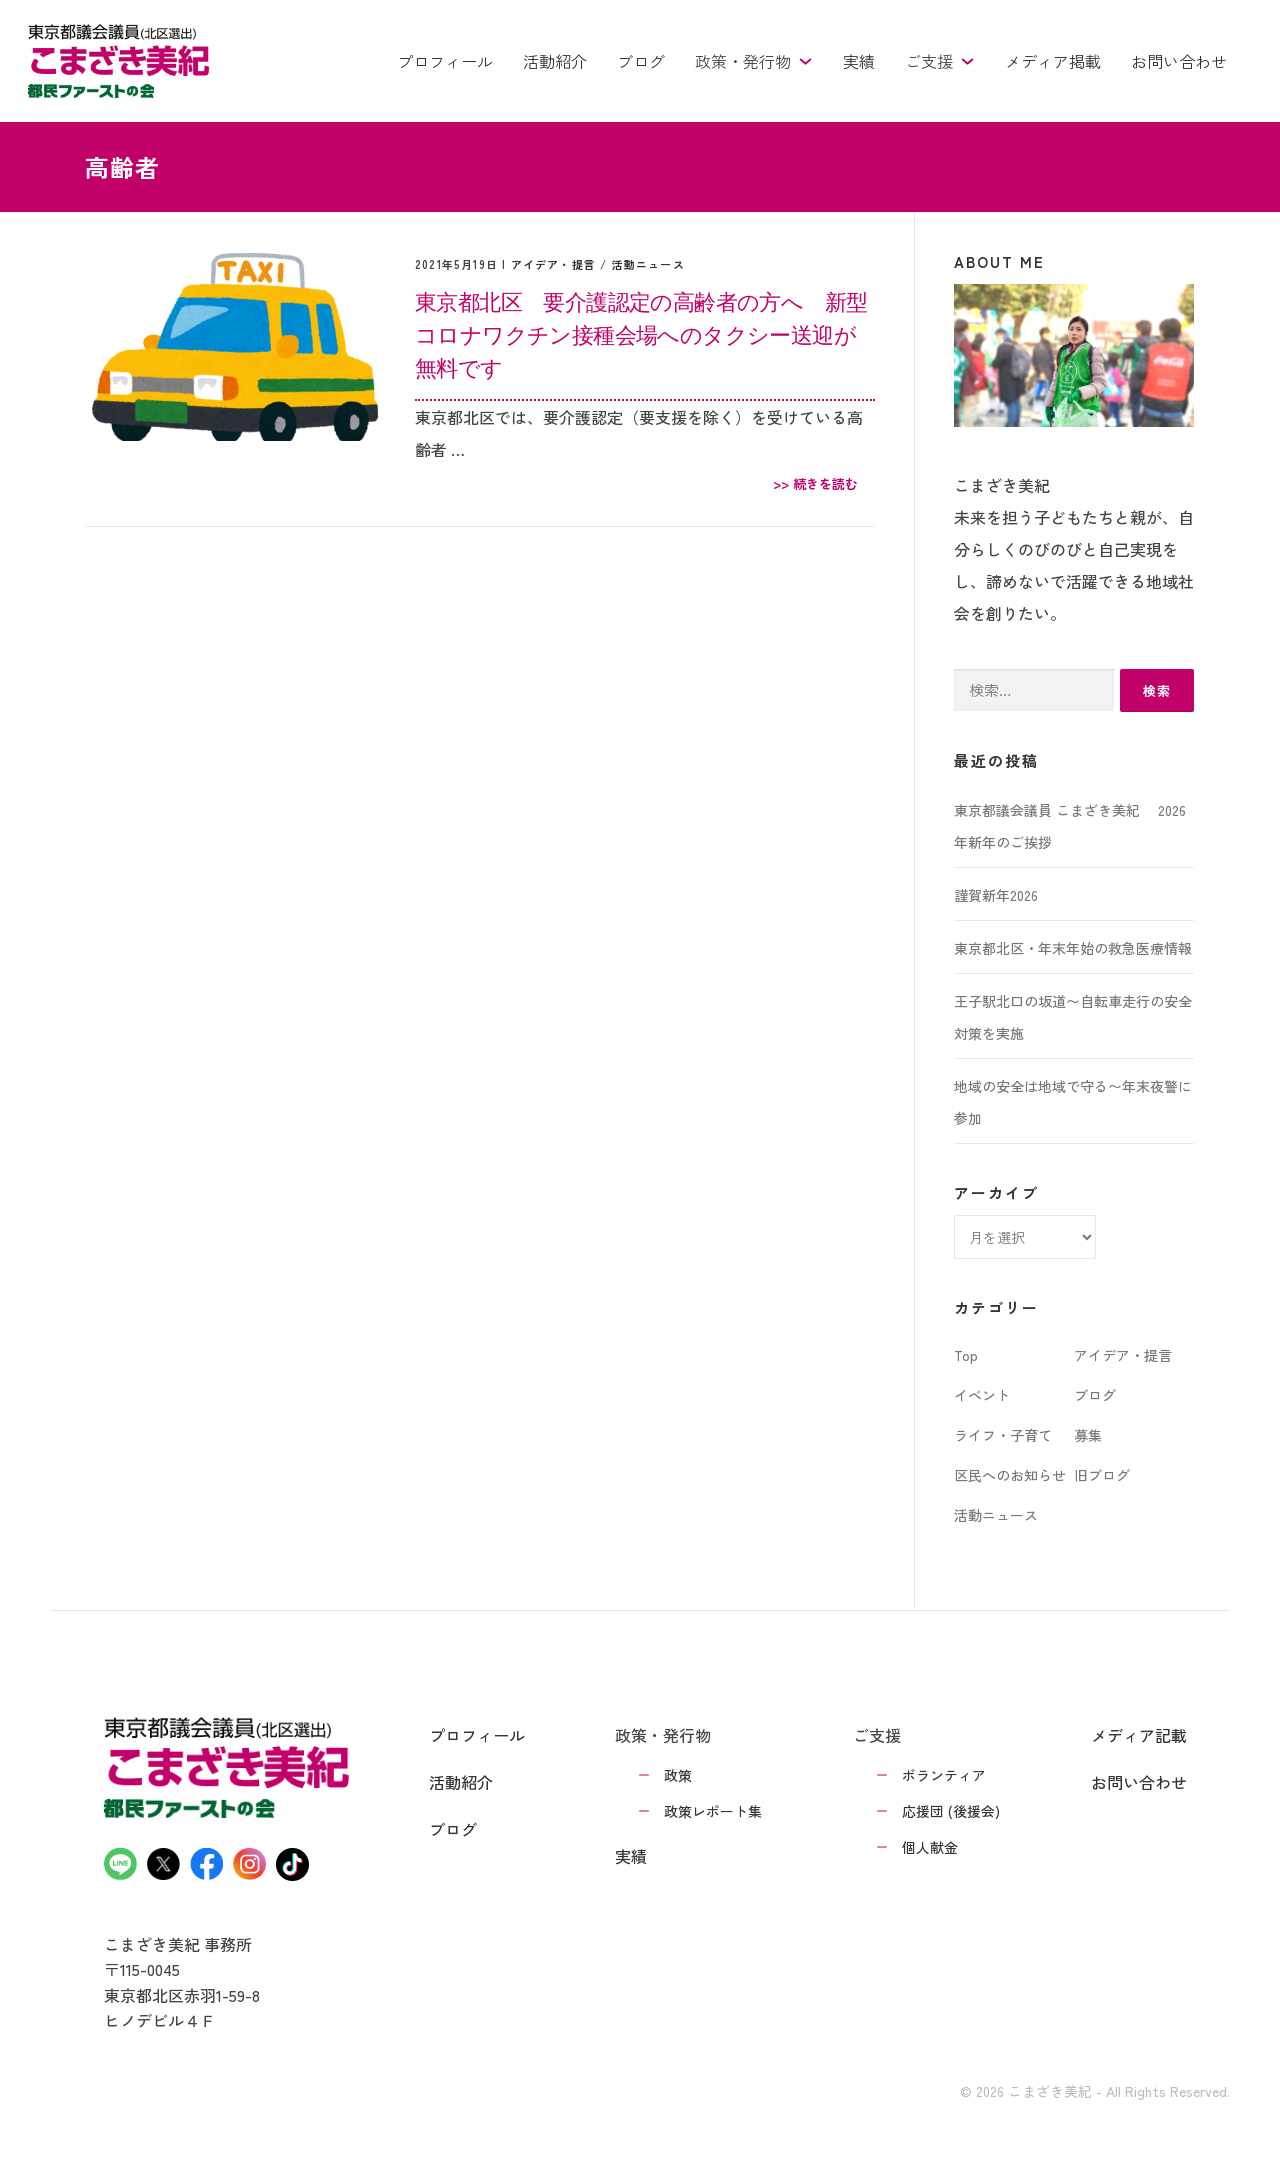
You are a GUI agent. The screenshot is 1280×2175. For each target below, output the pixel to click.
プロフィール (445, 61)
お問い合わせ (1179, 61)
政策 (678, 1775)
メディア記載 (1139, 1735)
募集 (1088, 1435)
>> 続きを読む (815, 483)
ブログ (641, 61)
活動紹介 (555, 61)
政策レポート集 (713, 1811)
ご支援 (940, 61)
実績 (859, 61)
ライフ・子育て (1003, 1435)
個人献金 (930, 1847)
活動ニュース (648, 264)
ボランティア (944, 1775)
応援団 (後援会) (951, 1811)
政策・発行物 (754, 61)
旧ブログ (1102, 1475)
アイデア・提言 (553, 264)
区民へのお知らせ (1010, 1475)
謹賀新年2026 (996, 895)
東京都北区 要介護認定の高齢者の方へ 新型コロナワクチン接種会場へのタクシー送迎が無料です (641, 334)
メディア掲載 (1053, 61)
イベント (982, 1395)
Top (966, 1355)
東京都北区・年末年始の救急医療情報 (1073, 948)
